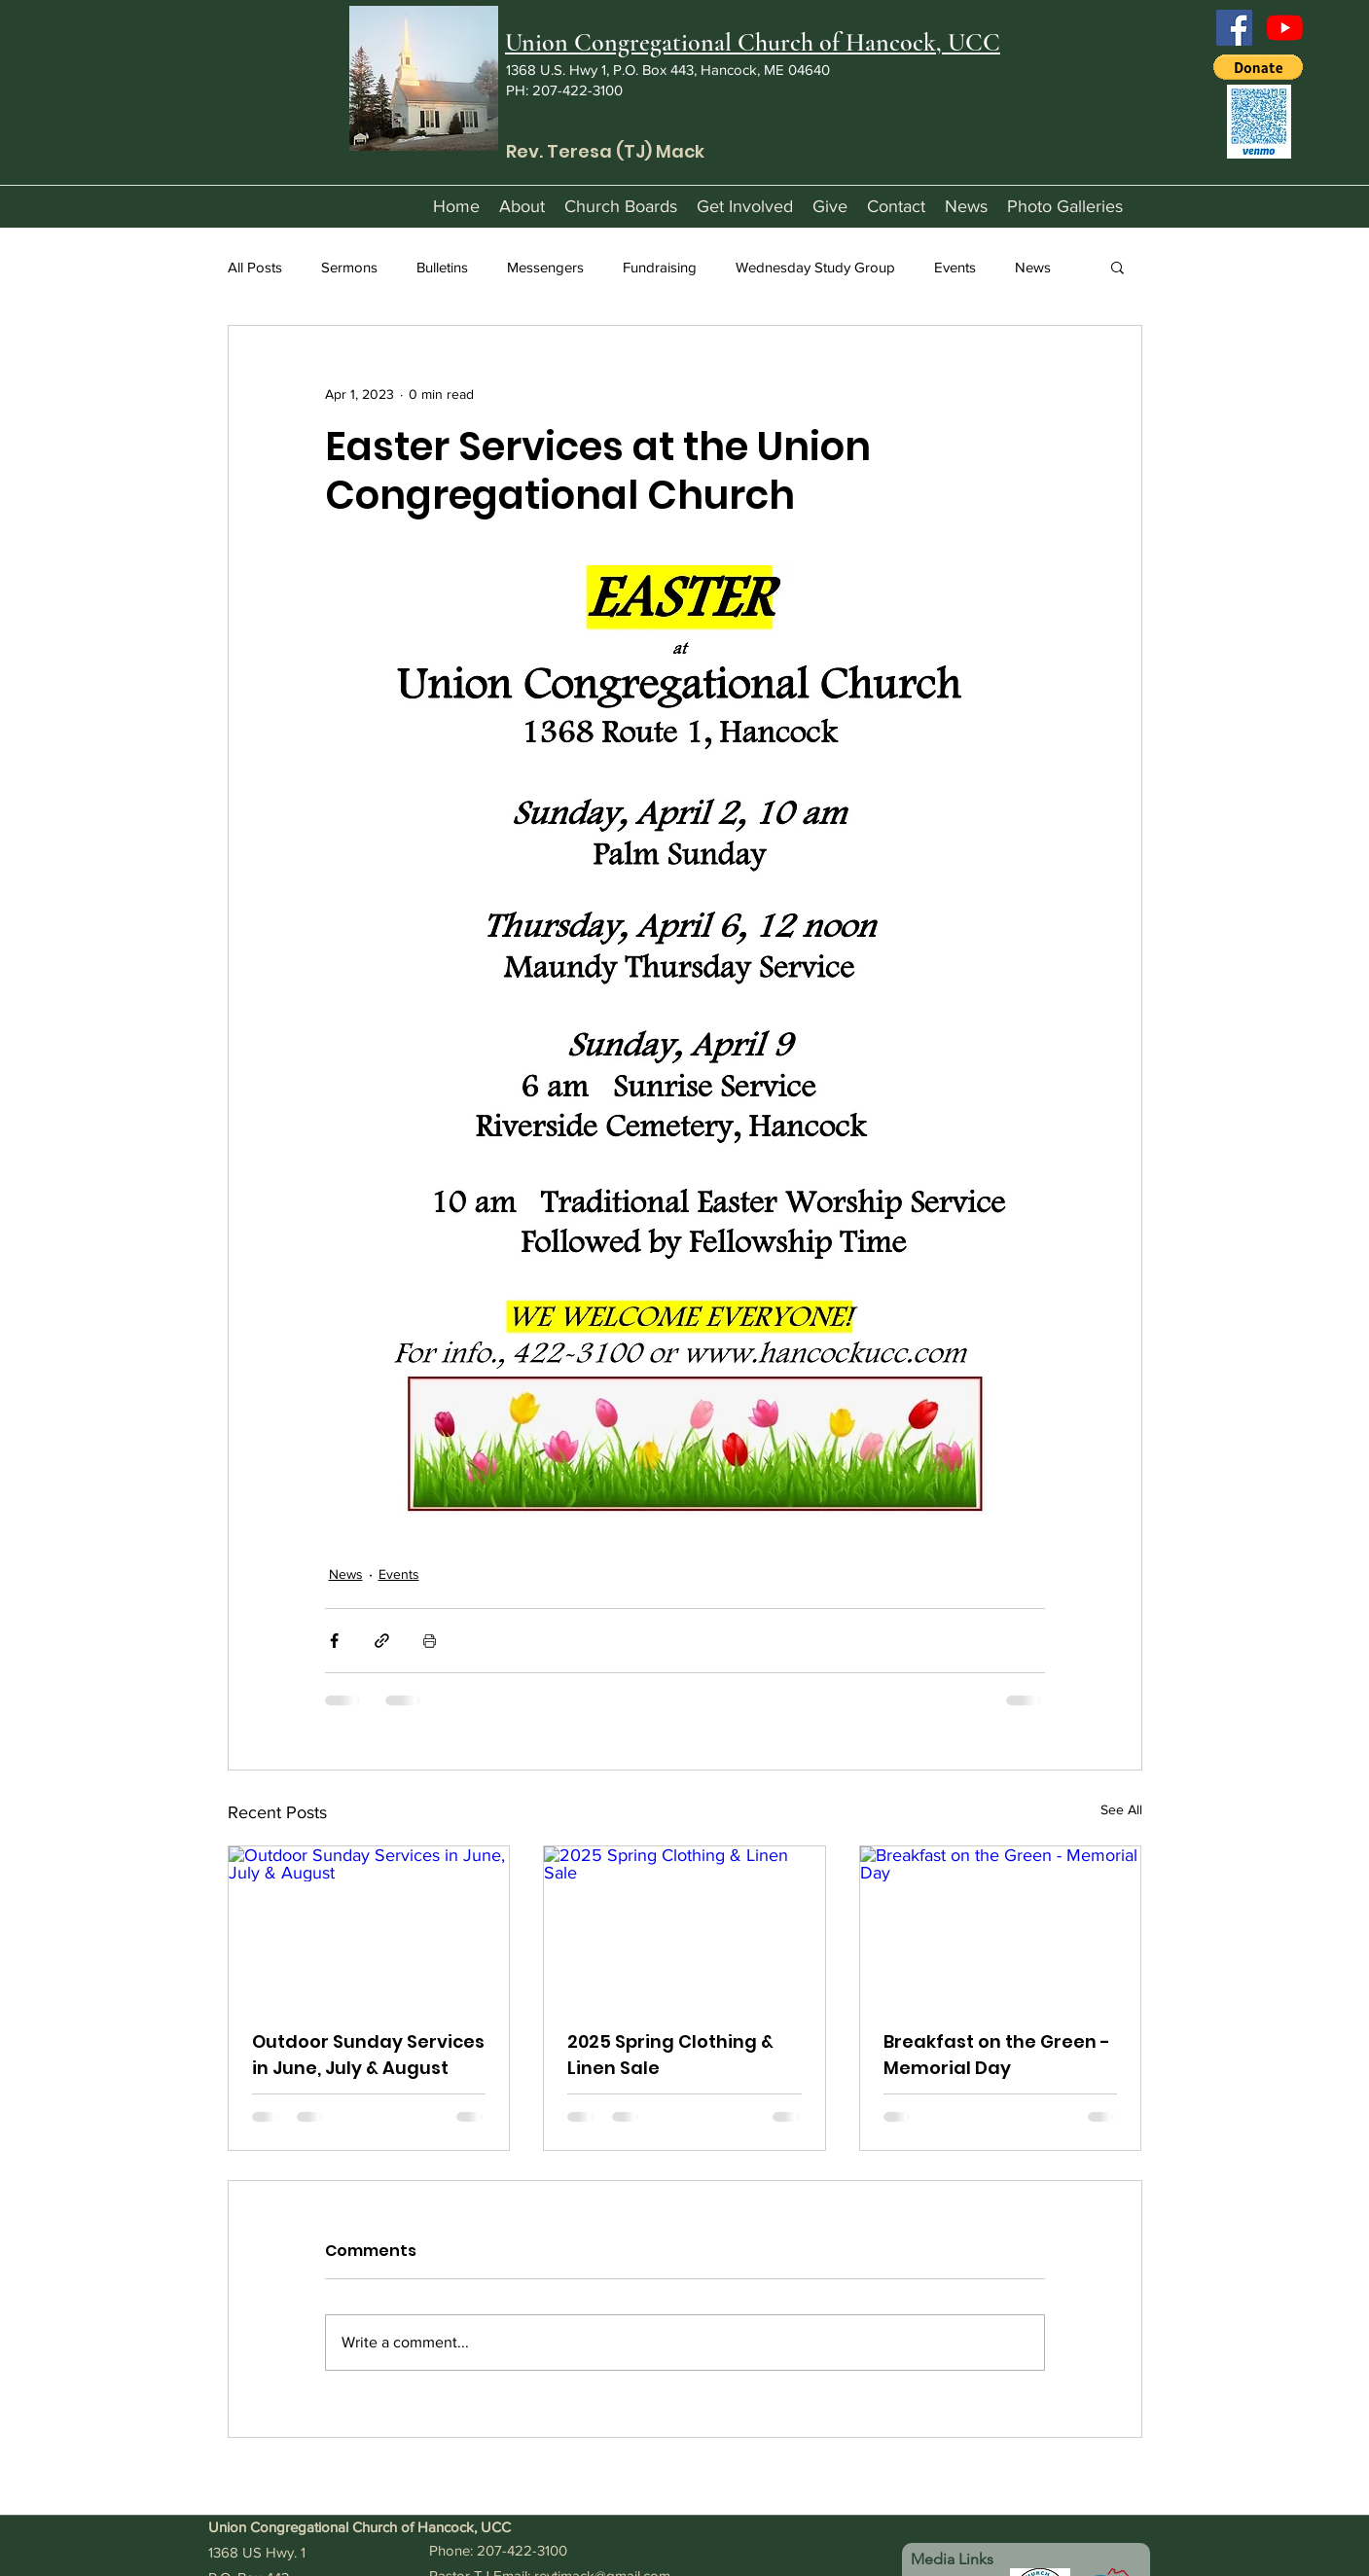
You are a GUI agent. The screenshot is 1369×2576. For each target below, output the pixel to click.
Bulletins (442, 267)
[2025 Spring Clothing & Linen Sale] (684, 1925)
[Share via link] (382, 1640)
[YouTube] (1285, 28)
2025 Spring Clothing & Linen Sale (670, 2054)
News (1033, 267)
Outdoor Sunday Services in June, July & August (368, 2054)
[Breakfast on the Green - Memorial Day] (1000, 1925)
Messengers (545, 267)
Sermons (349, 267)
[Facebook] (1234, 28)
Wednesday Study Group (815, 267)
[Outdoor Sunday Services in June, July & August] (369, 1925)
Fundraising (660, 267)
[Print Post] (429, 1640)
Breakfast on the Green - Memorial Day (996, 2054)
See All (1121, 1809)
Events (955, 267)
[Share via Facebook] (334, 1640)
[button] (1258, 67)
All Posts (255, 267)
